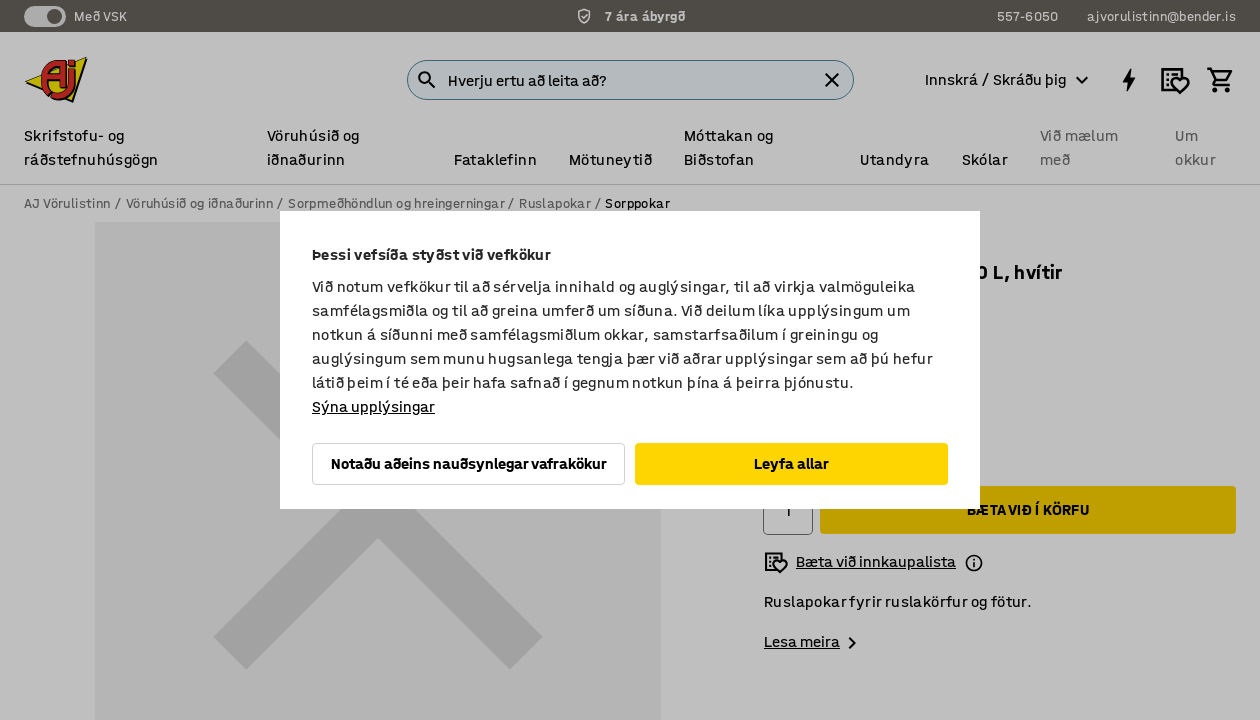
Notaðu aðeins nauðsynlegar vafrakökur (469, 463)
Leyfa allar (791, 463)
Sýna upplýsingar (373, 406)
